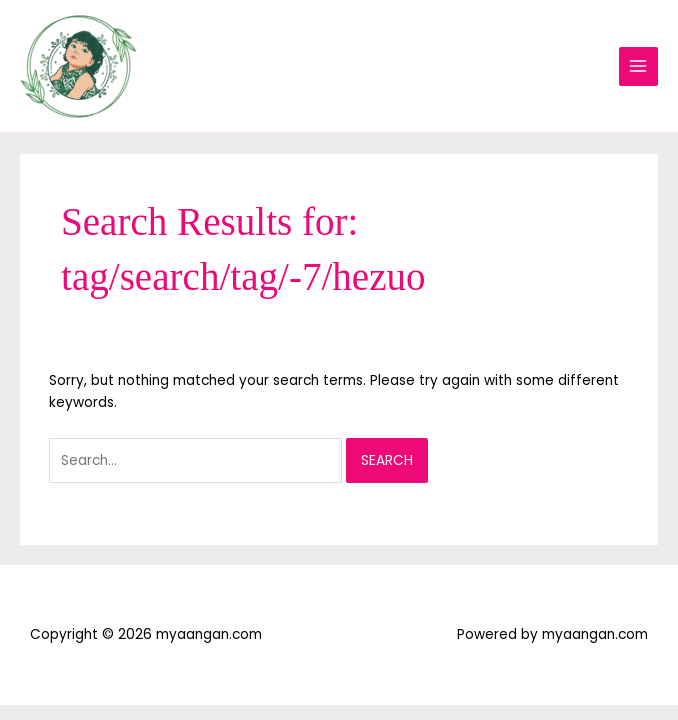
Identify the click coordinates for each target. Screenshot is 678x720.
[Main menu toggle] (638, 66)
